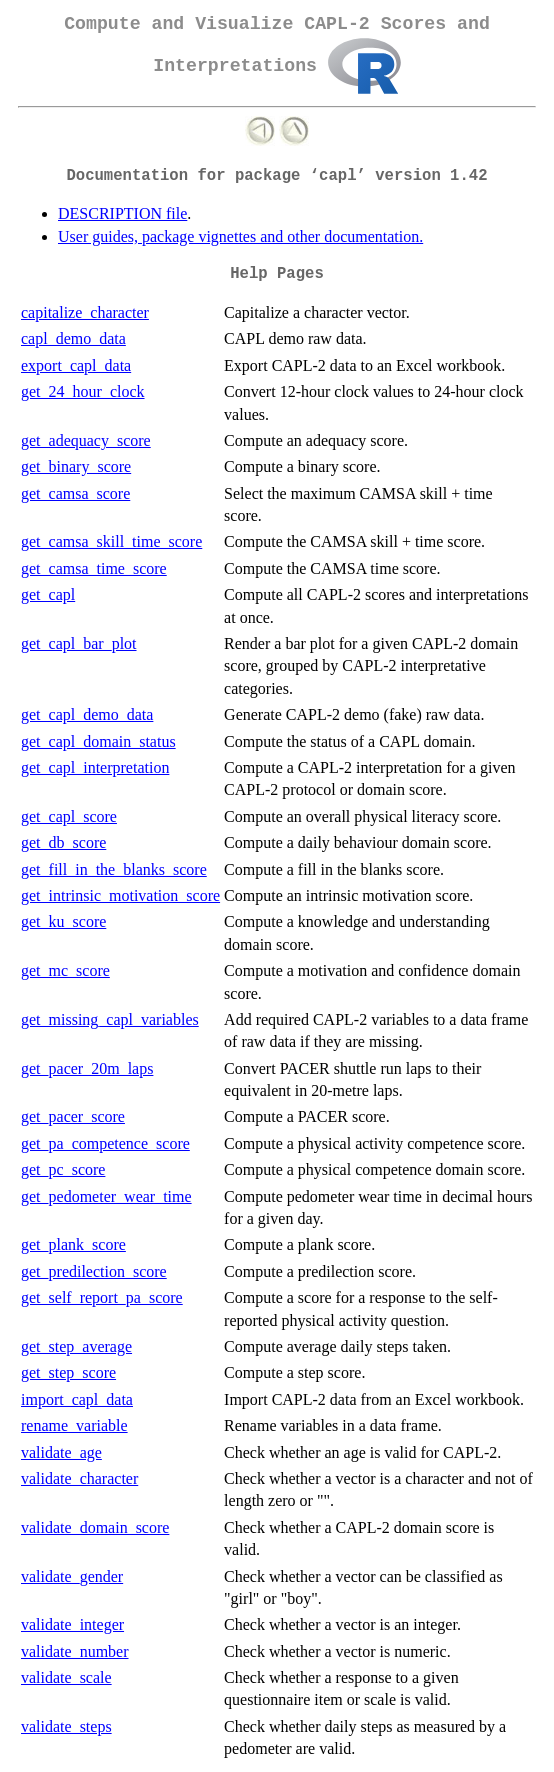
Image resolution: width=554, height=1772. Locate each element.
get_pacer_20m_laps (87, 1068)
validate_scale (66, 1677)
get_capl (48, 594)
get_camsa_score (75, 493)
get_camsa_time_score (94, 568)
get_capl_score (69, 816)
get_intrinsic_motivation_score (120, 895)
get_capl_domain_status (98, 741)
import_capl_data (77, 1399)
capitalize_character (85, 312)
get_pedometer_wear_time (106, 1196)
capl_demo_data (73, 338)
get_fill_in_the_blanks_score (114, 869)
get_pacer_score (73, 1116)
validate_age (61, 1452)
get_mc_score (65, 970)
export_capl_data (76, 365)
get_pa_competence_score (105, 1143)
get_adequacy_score (86, 440)
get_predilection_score (94, 1271)
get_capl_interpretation (95, 767)
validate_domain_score (95, 1527)
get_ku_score (63, 921)
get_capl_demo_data (87, 714)
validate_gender (72, 1576)
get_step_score (68, 1372)
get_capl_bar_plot (79, 643)
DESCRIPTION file (122, 213)
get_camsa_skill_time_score (111, 541)
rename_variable (74, 1425)
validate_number (75, 1651)
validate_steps (66, 1726)
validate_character (79, 1478)
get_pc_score (63, 1169)
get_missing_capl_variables (110, 1019)
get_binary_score (76, 466)
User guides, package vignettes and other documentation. (240, 236)
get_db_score (63, 842)
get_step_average (76, 1346)
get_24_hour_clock (83, 391)
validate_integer (72, 1624)
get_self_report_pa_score (102, 1297)
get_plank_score (73, 1244)
